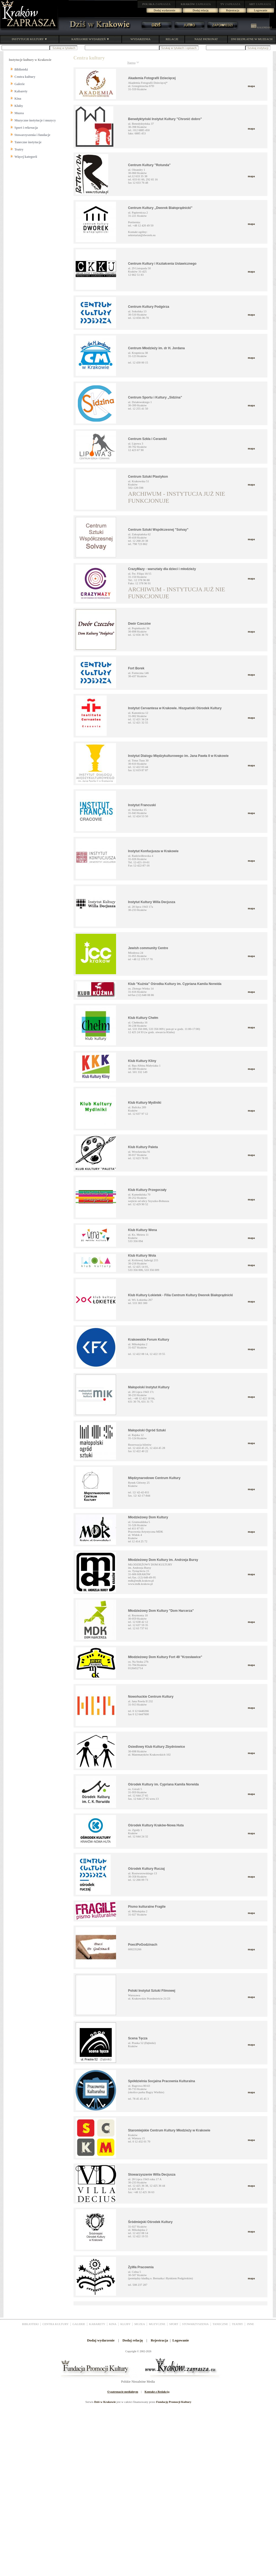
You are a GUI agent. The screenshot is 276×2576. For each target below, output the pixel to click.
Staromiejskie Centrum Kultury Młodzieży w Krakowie (169, 2130)
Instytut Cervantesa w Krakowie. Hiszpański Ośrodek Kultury (175, 708)
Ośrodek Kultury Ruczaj (146, 1869)
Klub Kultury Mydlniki (144, 1103)
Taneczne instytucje (28, 142)
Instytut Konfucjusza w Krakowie (153, 851)
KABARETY (97, 2324)
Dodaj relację (201, 10)
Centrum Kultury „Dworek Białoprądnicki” (160, 208)
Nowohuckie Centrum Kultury (151, 1696)
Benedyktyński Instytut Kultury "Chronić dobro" (165, 119)
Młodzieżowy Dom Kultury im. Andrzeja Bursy (163, 1560)
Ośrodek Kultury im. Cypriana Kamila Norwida (163, 1784)
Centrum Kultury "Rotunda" (149, 165)
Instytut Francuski (142, 805)
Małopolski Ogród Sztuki (147, 1430)
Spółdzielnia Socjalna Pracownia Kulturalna (161, 2081)
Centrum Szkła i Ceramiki (147, 439)
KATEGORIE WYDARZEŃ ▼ (90, 39)
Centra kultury (25, 77)
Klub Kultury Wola (142, 1255)
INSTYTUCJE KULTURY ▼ (29, 39)
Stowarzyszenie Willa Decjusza (152, 2174)
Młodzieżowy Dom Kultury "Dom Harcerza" (161, 1611)
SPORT (173, 2324)
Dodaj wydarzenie (164, 10)
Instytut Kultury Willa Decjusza (151, 902)
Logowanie (260, 10)
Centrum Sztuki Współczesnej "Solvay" (158, 530)
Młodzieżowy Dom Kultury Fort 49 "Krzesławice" (165, 1657)
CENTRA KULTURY (56, 2324)
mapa (251, 86)
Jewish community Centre (148, 948)
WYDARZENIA (140, 39)
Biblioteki (21, 69)
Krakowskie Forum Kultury (148, 1339)
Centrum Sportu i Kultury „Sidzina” (155, 397)
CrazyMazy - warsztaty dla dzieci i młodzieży (162, 569)
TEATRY (237, 2324)
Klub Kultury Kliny (142, 1061)
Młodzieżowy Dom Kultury (148, 1517)
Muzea (19, 113)
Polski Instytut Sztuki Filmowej (151, 1991)
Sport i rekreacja (26, 128)
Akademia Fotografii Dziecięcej (152, 78)
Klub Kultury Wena (142, 1230)
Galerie (20, 84)
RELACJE (172, 39)
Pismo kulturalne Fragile (147, 1907)
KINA (113, 2324)
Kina (18, 98)
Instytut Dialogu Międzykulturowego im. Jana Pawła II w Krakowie (178, 756)
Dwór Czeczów (139, 623)
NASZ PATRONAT (206, 39)
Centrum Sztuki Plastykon (148, 476)
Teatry (19, 149)
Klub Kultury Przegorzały (147, 1190)
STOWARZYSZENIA (195, 2324)
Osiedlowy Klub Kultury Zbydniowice (156, 1747)
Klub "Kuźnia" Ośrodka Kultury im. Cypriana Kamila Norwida (175, 984)
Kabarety (21, 91)
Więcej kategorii (26, 157)
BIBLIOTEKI (30, 2324)
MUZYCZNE (157, 2324)
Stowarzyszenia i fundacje (32, 135)
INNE (250, 2324)
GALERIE (78, 2324)
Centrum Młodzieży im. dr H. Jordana (156, 348)
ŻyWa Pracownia (141, 2267)
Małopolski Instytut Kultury (149, 1387)
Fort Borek (136, 668)
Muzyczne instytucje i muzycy (35, 120)
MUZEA (139, 2324)
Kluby (19, 106)
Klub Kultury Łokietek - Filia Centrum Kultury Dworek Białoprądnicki (180, 1295)
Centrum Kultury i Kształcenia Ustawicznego (162, 263)
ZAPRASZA (156, 4)
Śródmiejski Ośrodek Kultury (150, 2222)
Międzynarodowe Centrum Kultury (154, 1478)
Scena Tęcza (138, 2038)
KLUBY (125, 2324)
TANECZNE (220, 2324)
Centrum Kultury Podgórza (148, 307)
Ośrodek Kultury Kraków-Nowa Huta (156, 1825)
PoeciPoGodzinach (143, 1944)
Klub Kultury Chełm (143, 1018)
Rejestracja (232, 10)
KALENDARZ (261, 27)
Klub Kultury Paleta (143, 1147)
